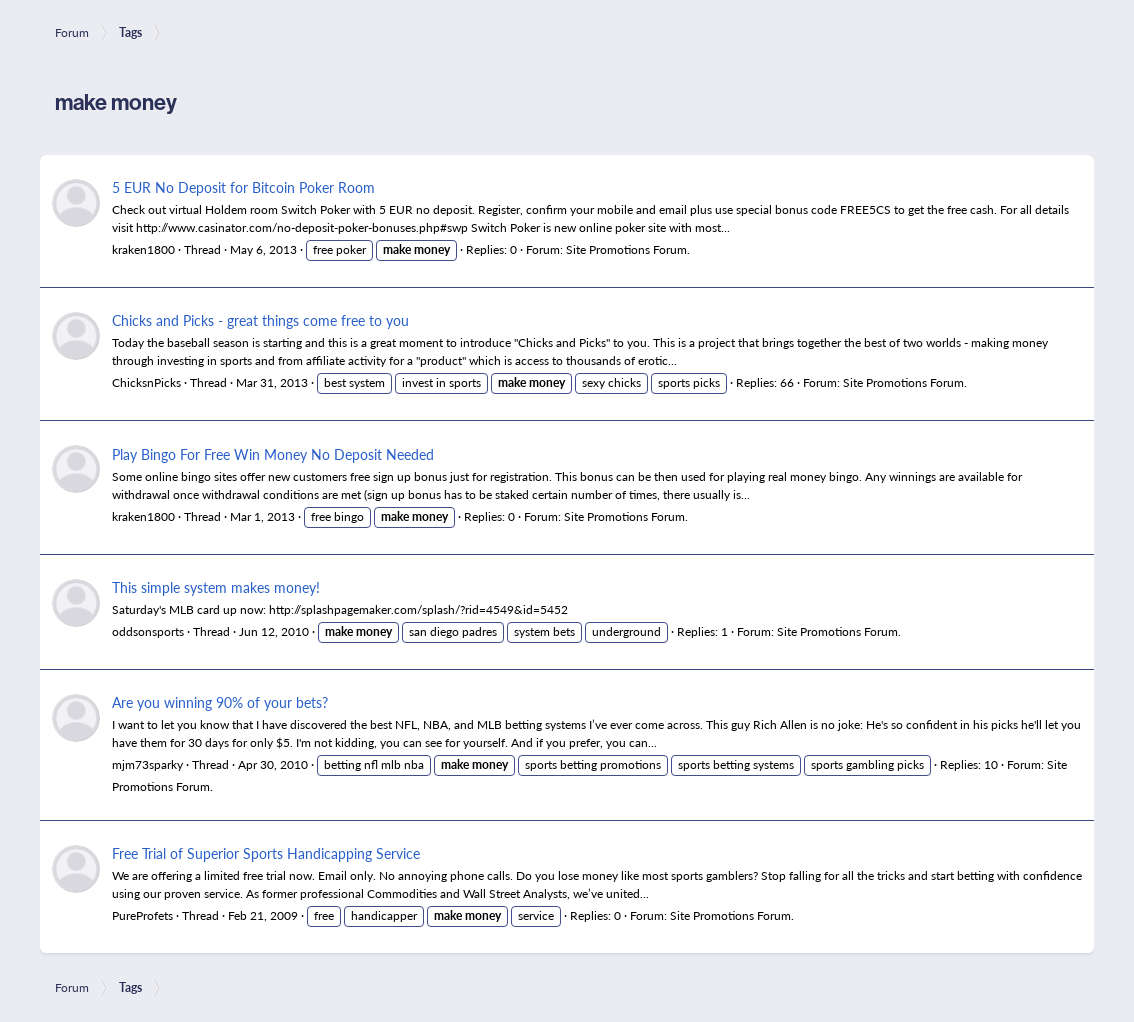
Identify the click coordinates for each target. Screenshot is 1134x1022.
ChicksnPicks (146, 382)
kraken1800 (143, 249)
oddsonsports (148, 631)
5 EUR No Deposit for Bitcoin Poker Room (243, 187)
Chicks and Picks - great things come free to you (260, 320)
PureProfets (142, 915)
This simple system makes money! (216, 587)
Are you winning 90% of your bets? (220, 702)
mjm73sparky (147, 764)
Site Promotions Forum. (628, 249)
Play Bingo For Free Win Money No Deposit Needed (273, 454)
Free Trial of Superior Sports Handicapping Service (266, 853)
